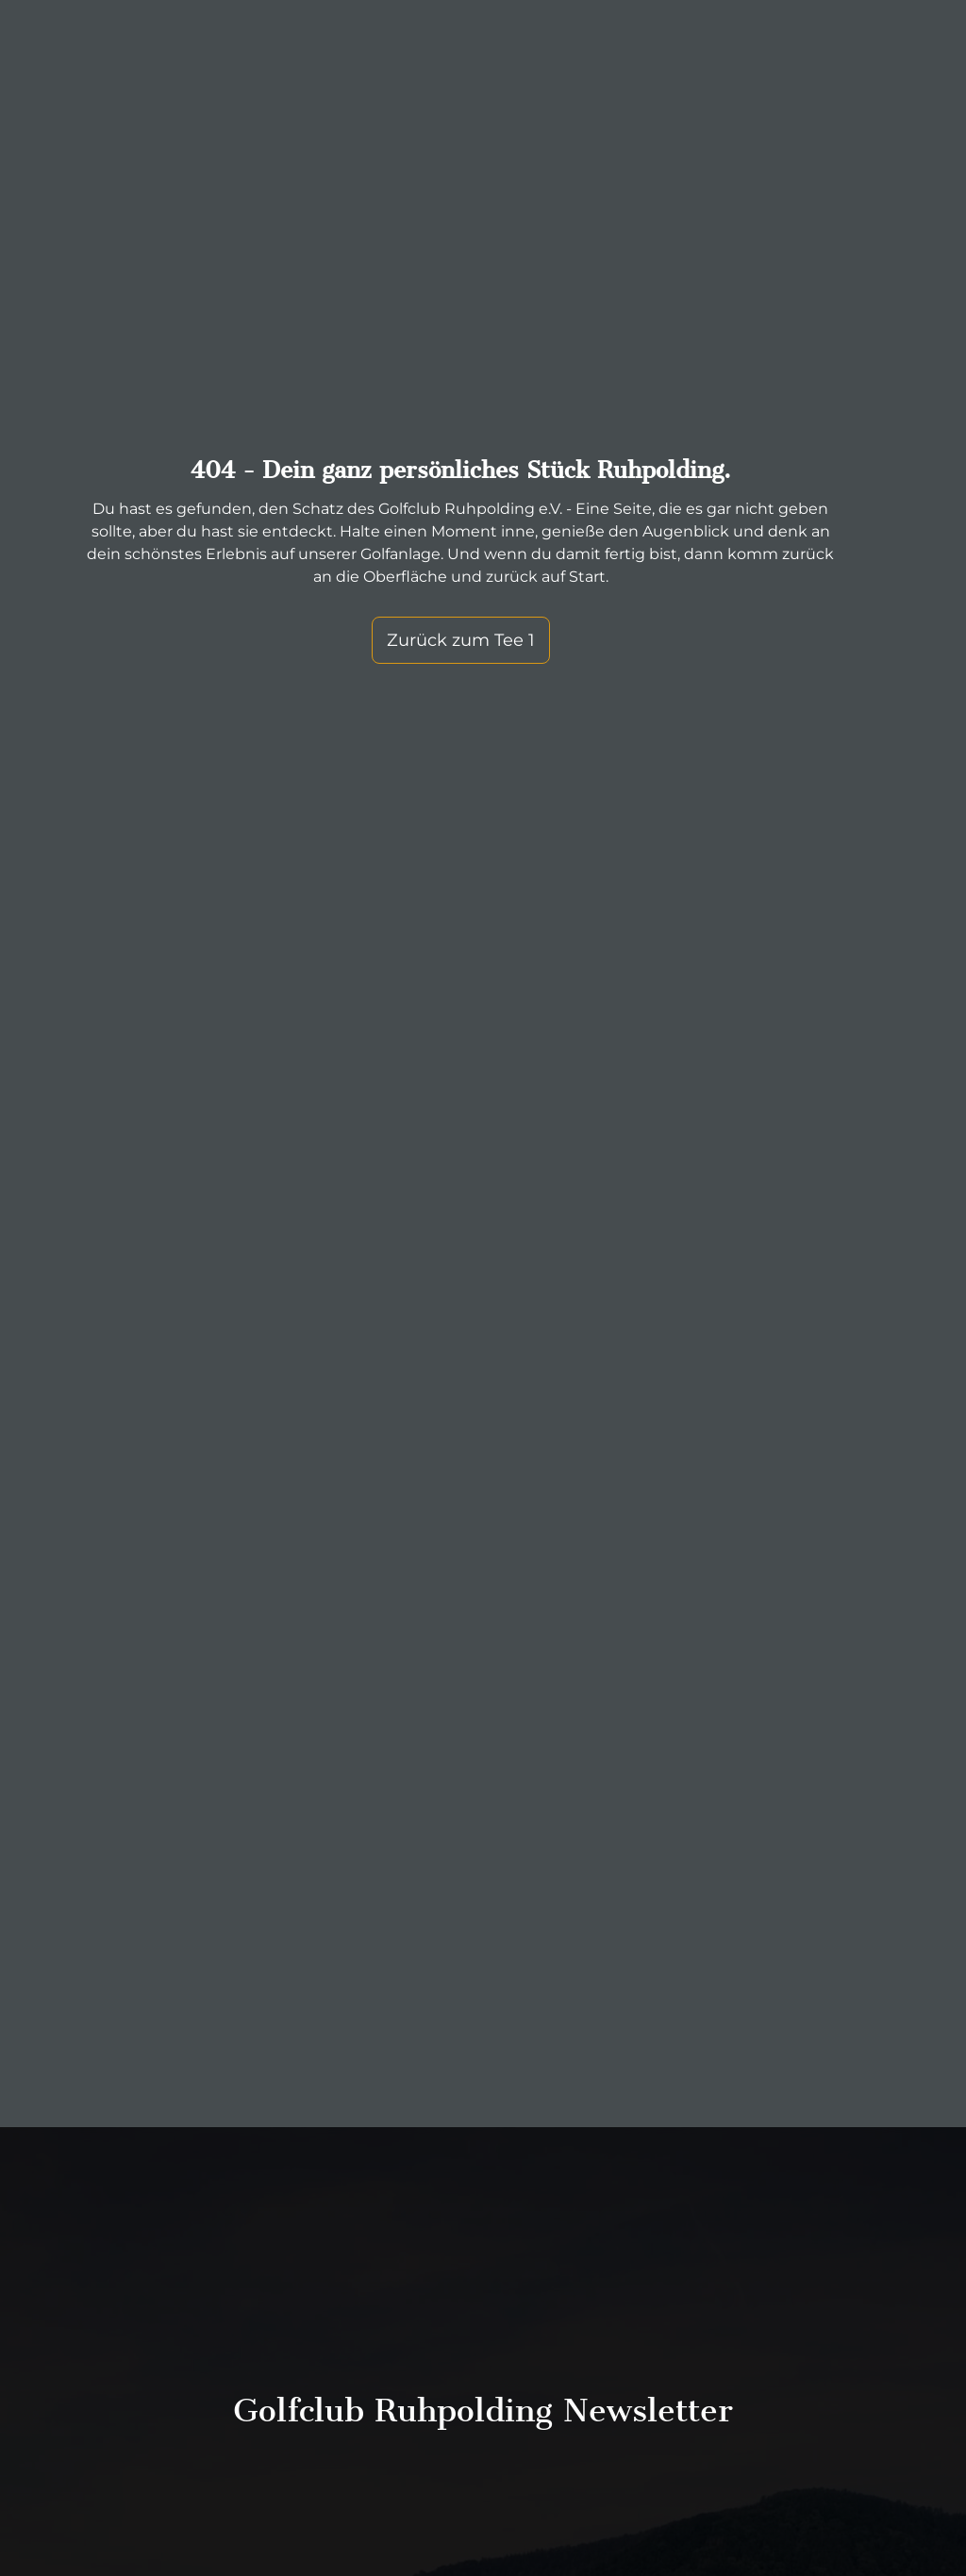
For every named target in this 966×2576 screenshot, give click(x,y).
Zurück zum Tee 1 (461, 640)
